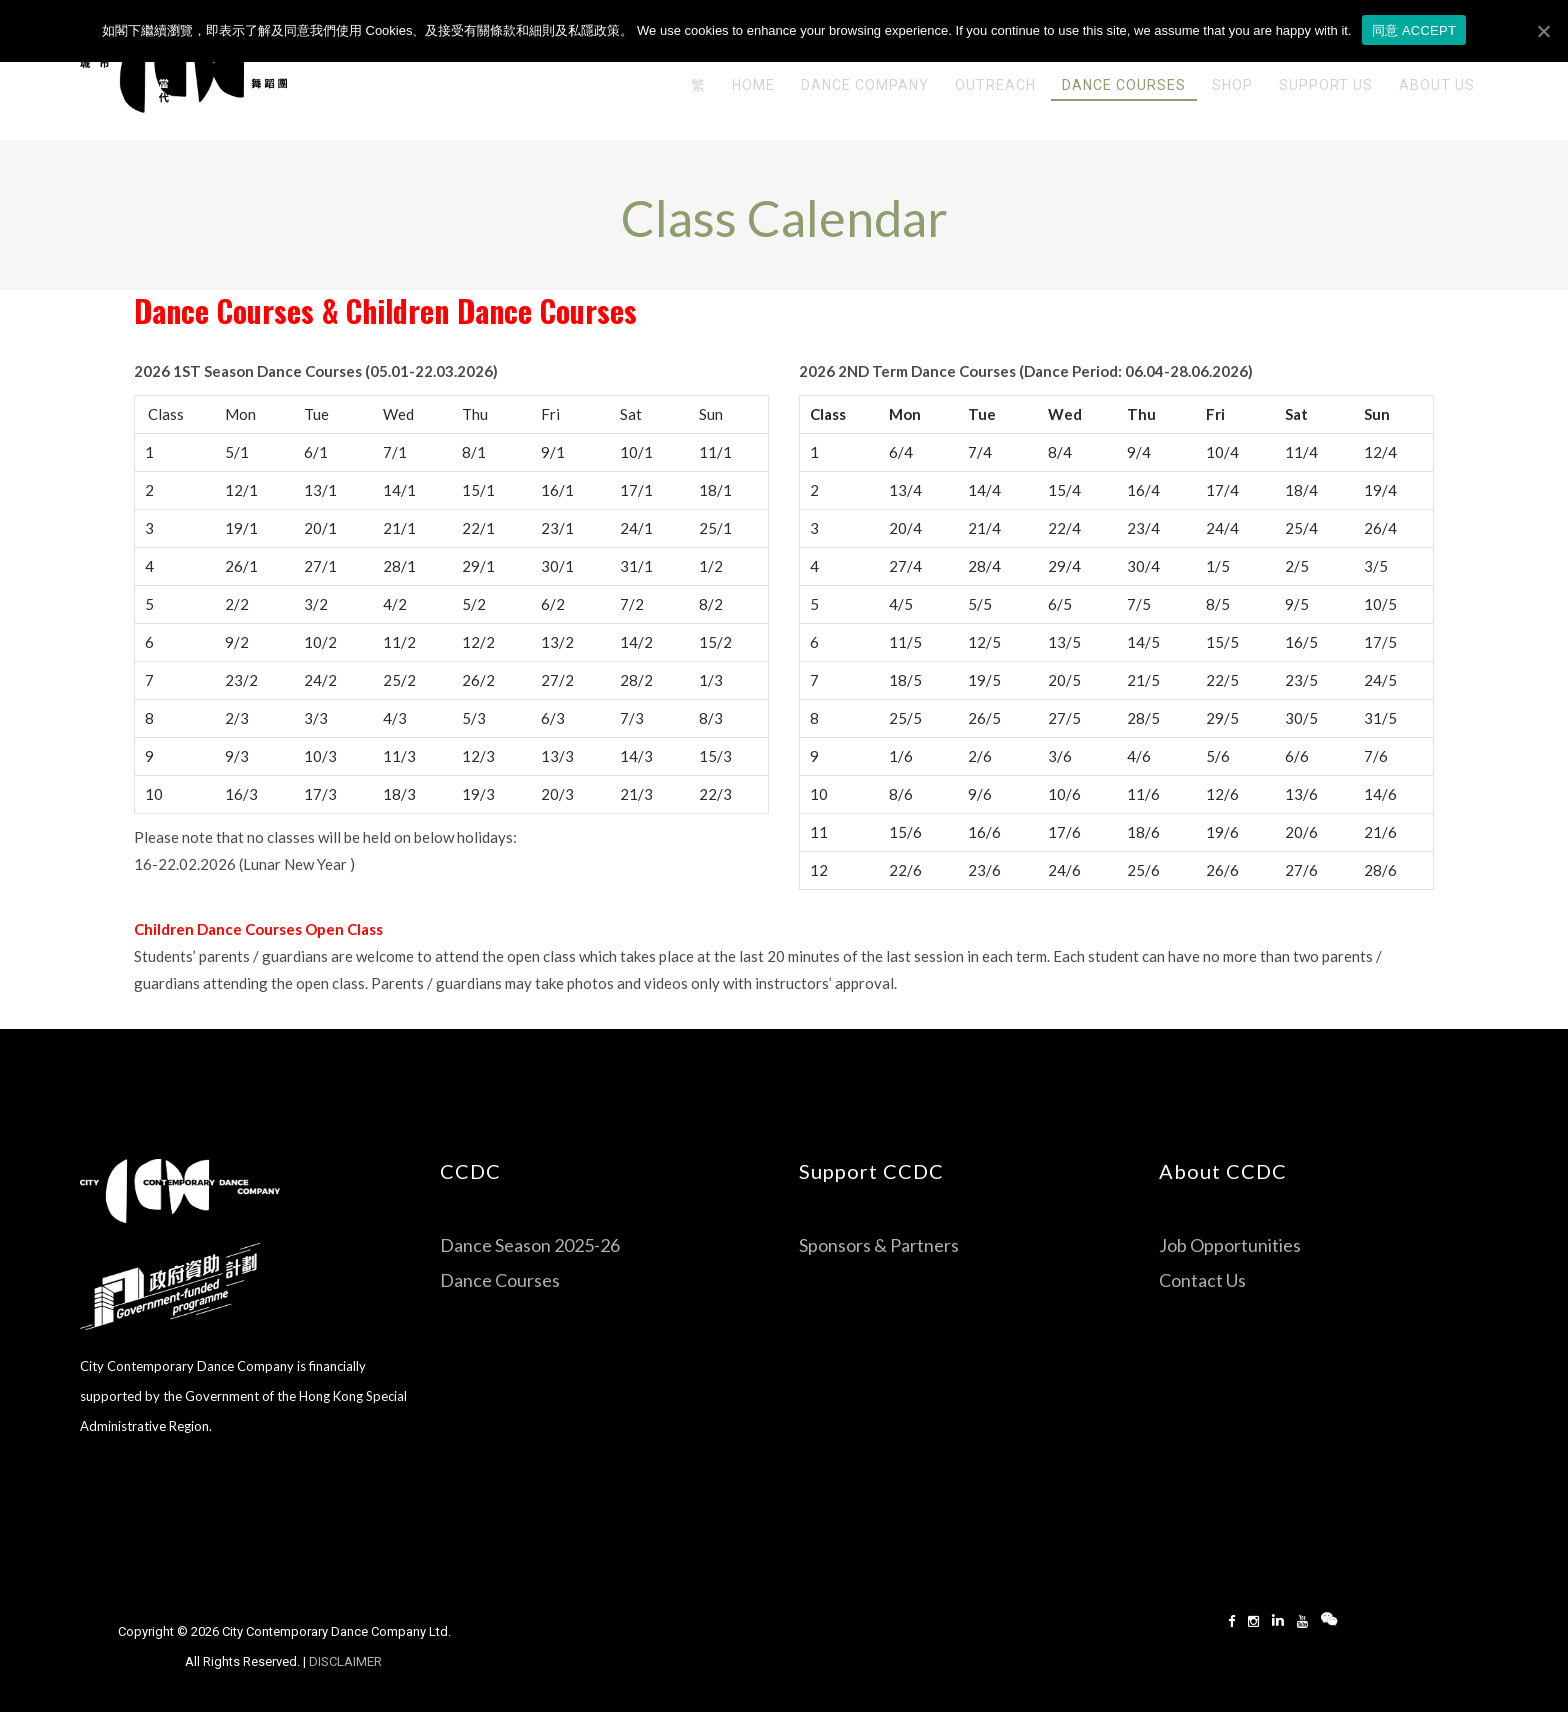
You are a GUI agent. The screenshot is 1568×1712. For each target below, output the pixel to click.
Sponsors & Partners (879, 1245)
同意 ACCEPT (1414, 30)
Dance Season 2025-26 (530, 1245)
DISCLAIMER (347, 1661)
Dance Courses (224, 310)
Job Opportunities (1230, 1245)
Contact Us (1202, 1280)
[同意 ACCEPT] (1543, 31)
